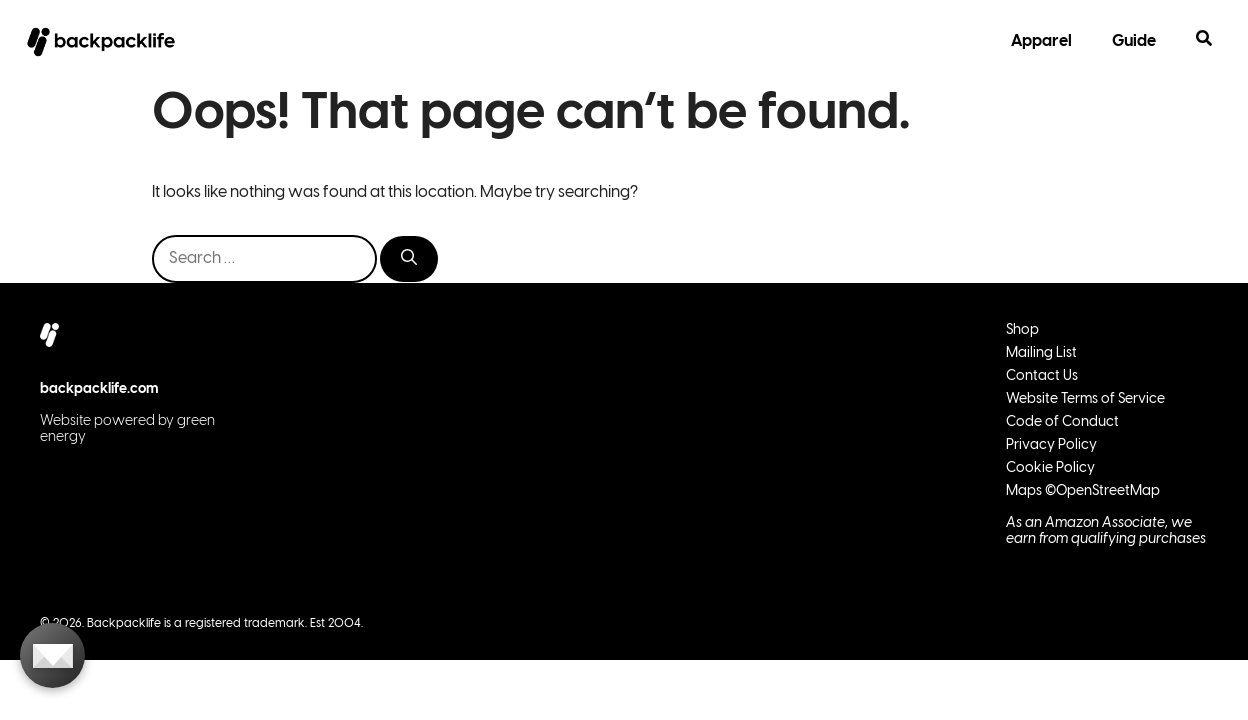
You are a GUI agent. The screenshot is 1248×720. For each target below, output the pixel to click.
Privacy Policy (1051, 445)
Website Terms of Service (1085, 399)
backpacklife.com (99, 389)
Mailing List (1041, 353)
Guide (1134, 41)
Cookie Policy (1050, 468)
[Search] (409, 259)
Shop (1022, 330)
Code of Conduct (1062, 422)
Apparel (1041, 41)
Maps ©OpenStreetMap (1083, 491)
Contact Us (1042, 376)
